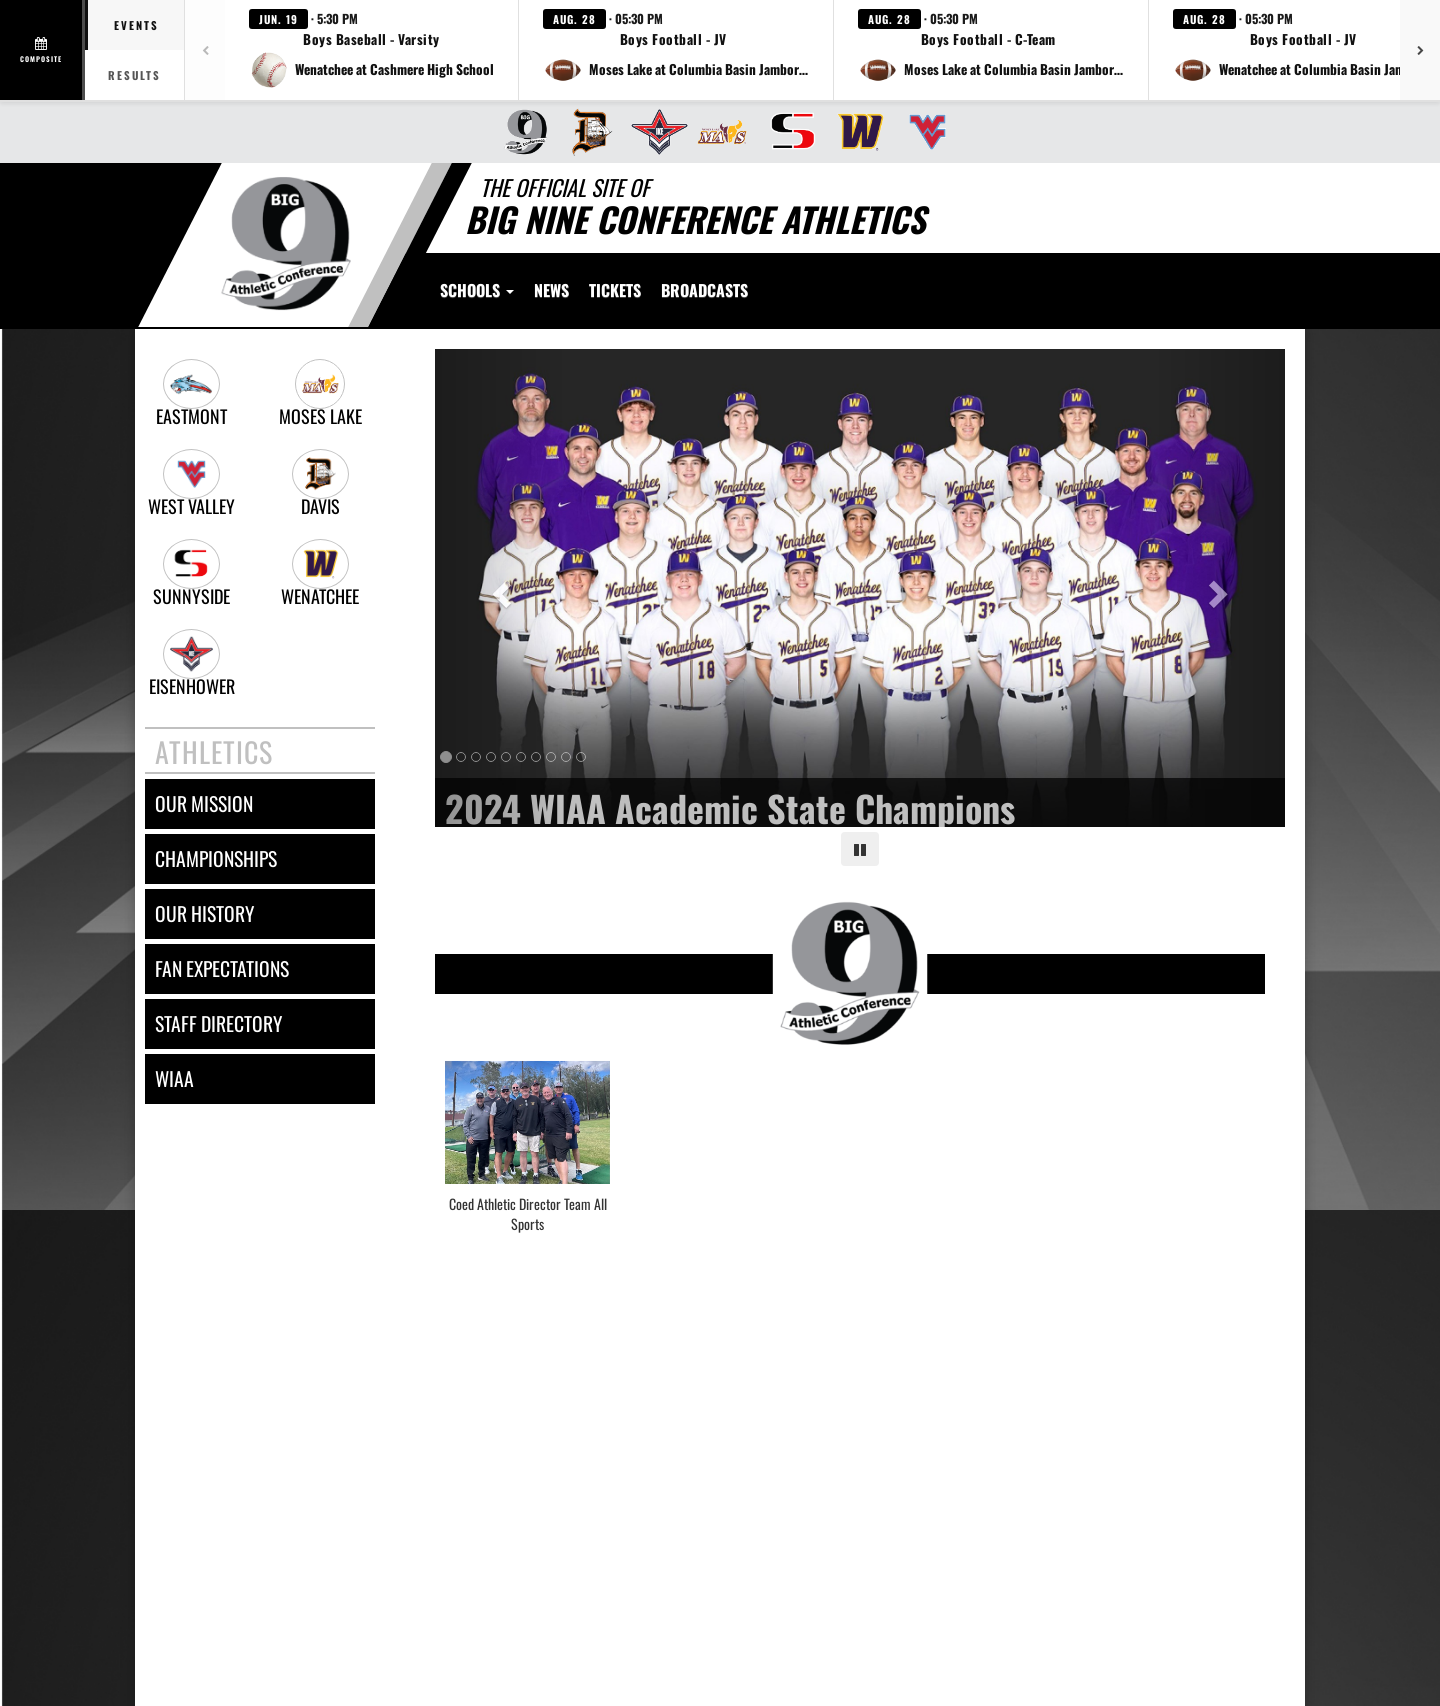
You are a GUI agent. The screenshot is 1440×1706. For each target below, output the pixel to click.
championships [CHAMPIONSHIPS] (216, 858)
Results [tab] (134, 75)
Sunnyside (191, 596)
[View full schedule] (42, 50)
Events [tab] (136, 25)
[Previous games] (205, 50)
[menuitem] (519, 132)
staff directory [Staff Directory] (218, 1023)
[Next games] (1420, 50)
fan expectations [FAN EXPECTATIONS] (222, 968)
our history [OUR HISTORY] (204, 913)
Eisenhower (192, 686)
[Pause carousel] (860, 849)
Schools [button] (477, 290)
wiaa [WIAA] (174, 1078)
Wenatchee (320, 596)
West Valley (191, 506)
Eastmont (191, 416)
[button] (372, 50)
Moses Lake (320, 416)
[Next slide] (1222, 588)
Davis (320, 506)
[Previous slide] (499, 588)
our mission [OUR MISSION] (204, 803)
